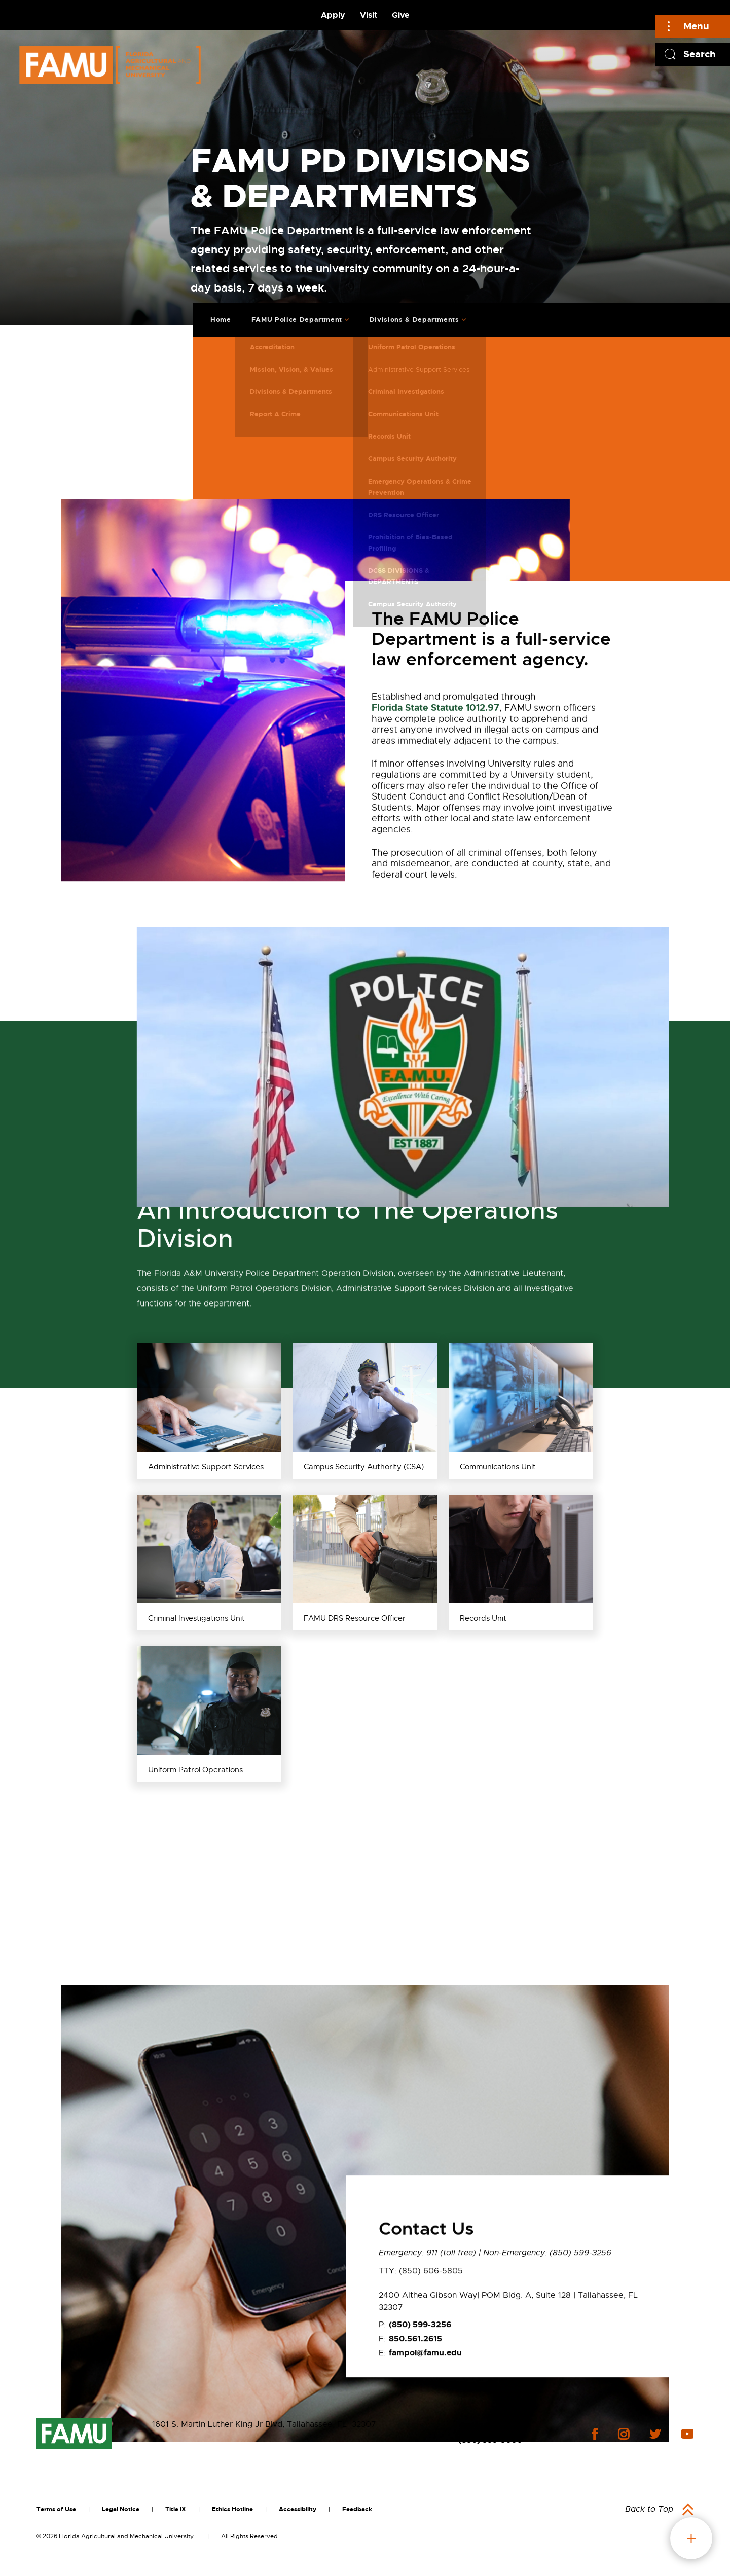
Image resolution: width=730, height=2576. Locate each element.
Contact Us (481, 2425)
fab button (691, 2538)
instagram (623, 2434)
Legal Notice (120, 2509)
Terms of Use (56, 2509)
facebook (595, 2434)
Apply (333, 15)
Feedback (357, 2509)
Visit (368, 15)
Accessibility (297, 2509)
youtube (687, 2434)
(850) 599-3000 (491, 2440)
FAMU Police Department (288, 313)
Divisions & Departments (406, 313)
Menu (696, 26)
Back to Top (649, 2509)
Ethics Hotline (232, 2509)
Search (699, 54)
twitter (655, 2434)
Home (212, 313)
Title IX (175, 2509)
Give (400, 15)
